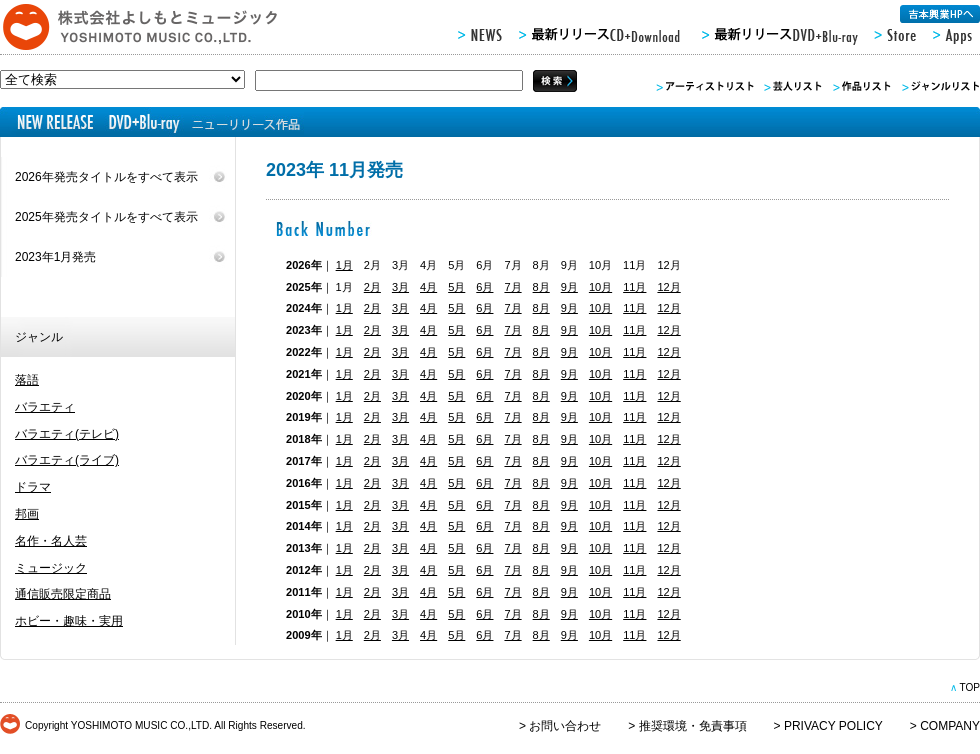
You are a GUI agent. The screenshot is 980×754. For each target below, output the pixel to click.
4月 (428, 287)
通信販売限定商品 (63, 594)
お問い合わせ (565, 726)
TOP (969, 687)
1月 (344, 265)
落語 (27, 380)
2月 (372, 287)
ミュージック (51, 568)
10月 (600, 287)
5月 (456, 287)
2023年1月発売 (55, 257)
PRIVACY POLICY (833, 726)
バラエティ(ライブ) (67, 460)
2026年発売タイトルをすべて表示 (106, 177)
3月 (400, 287)
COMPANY (950, 726)
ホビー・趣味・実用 (69, 621)
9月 (569, 287)
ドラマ (33, 487)
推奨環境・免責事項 (693, 726)
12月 (668, 287)
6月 (484, 287)
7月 (512, 287)
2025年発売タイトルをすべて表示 (106, 217)
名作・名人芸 (51, 541)
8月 (541, 287)
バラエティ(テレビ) (67, 434)
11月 (634, 287)
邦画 (27, 514)
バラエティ (45, 407)
